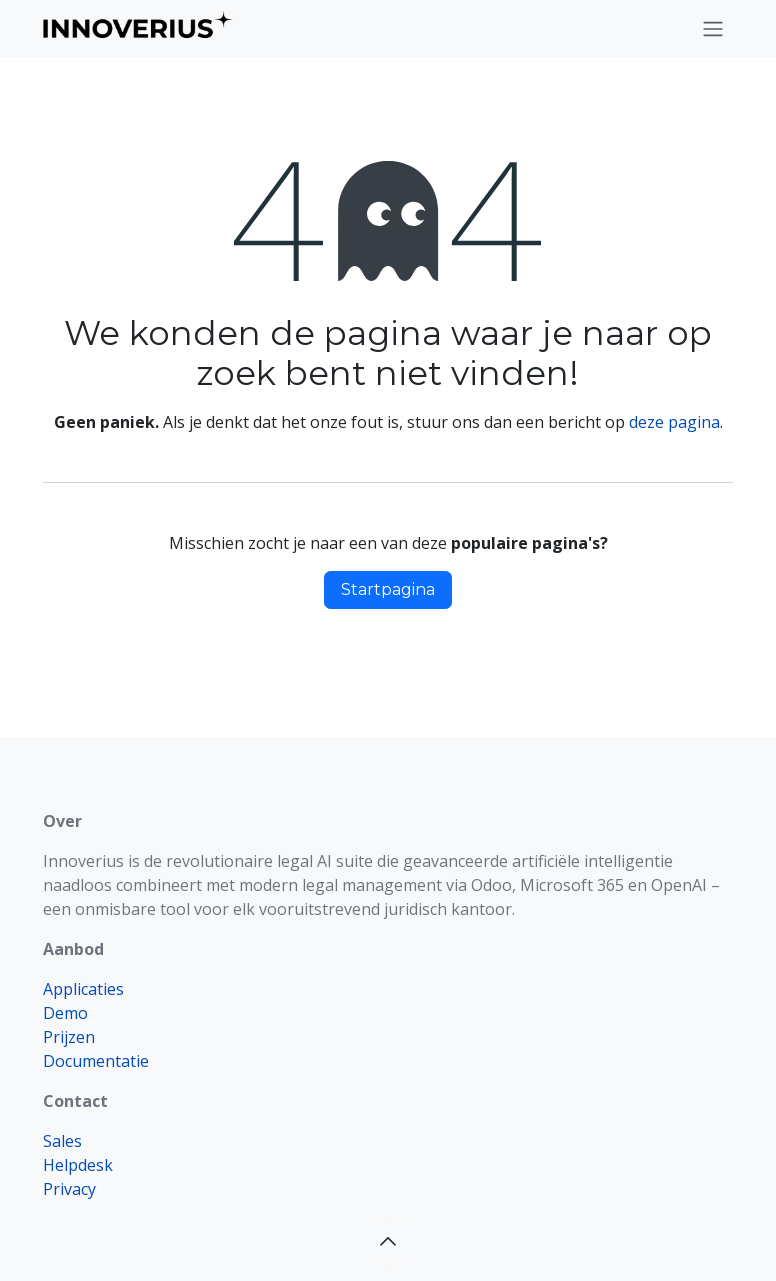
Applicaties (83, 989)
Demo (65, 1013)
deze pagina (674, 422)
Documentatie (96, 1061)
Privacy (69, 1189)
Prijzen (69, 1037)
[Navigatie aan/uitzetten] (713, 28)
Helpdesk (78, 1165)
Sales (62, 1141)
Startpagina (388, 589)
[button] (388, 1241)
